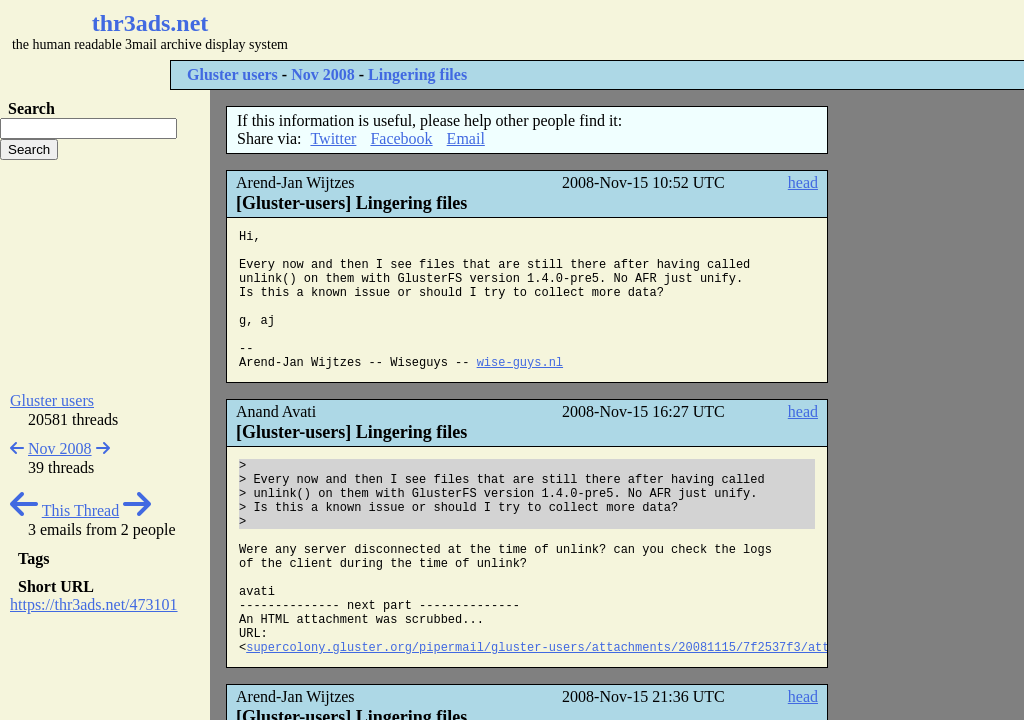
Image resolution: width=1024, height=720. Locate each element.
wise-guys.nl (520, 363)
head (803, 182)
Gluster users (232, 74)
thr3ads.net (150, 23)
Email (466, 138)
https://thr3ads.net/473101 (94, 604)
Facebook (401, 138)
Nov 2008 (323, 74)
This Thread (80, 510)
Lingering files (417, 74)
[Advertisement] (596, 30)
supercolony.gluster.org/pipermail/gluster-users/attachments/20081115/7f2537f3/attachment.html (581, 648)
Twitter (333, 138)
